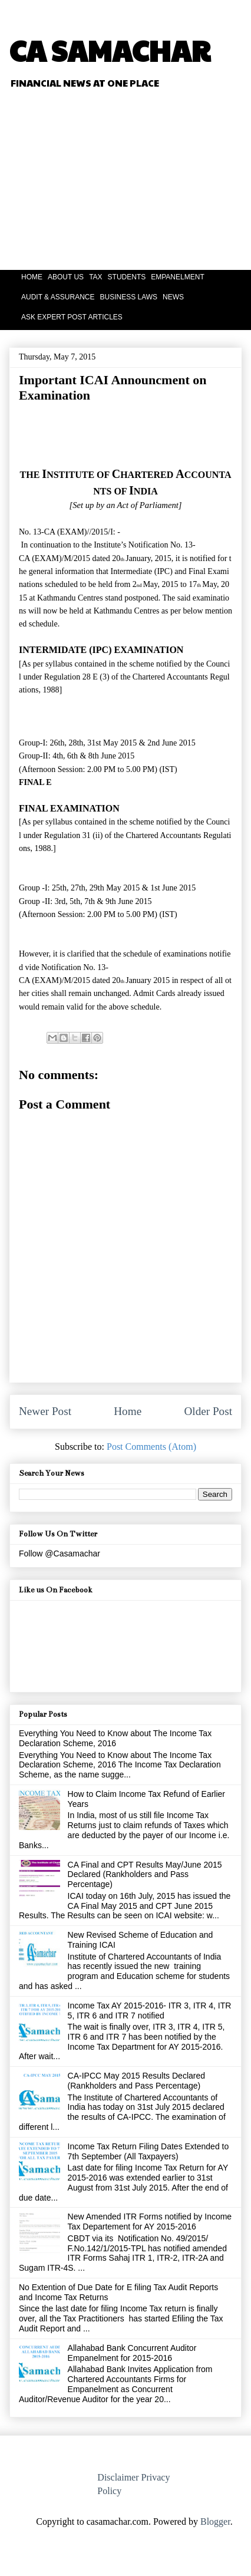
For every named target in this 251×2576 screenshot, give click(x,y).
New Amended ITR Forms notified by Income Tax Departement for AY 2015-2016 (150, 2221)
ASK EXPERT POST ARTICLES (72, 317)
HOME (31, 277)
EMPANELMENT (177, 277)
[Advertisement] (159, 181)
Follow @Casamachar (59, 1553)
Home (127, 1411)
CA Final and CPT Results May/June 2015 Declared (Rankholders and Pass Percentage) (145, 1874)
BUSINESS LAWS (128, 297)
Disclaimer (117, 2477)
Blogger (215, 2521)
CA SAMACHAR (109, 50)
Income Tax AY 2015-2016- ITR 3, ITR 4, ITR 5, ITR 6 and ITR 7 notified (150, 2010)
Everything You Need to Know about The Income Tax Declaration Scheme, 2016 (115, 1738)
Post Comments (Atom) (151, 1447)
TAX (95, 277)
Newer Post (45, 1411)
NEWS (173, 297)
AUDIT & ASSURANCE (57, 297)
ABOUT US (66, 277)
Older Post (208, 1411)
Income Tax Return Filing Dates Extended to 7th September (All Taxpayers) (148, 2151)
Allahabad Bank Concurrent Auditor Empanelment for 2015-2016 (132, 2353)
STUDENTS (127, 277)
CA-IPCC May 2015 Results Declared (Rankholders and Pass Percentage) (136, 2080)
